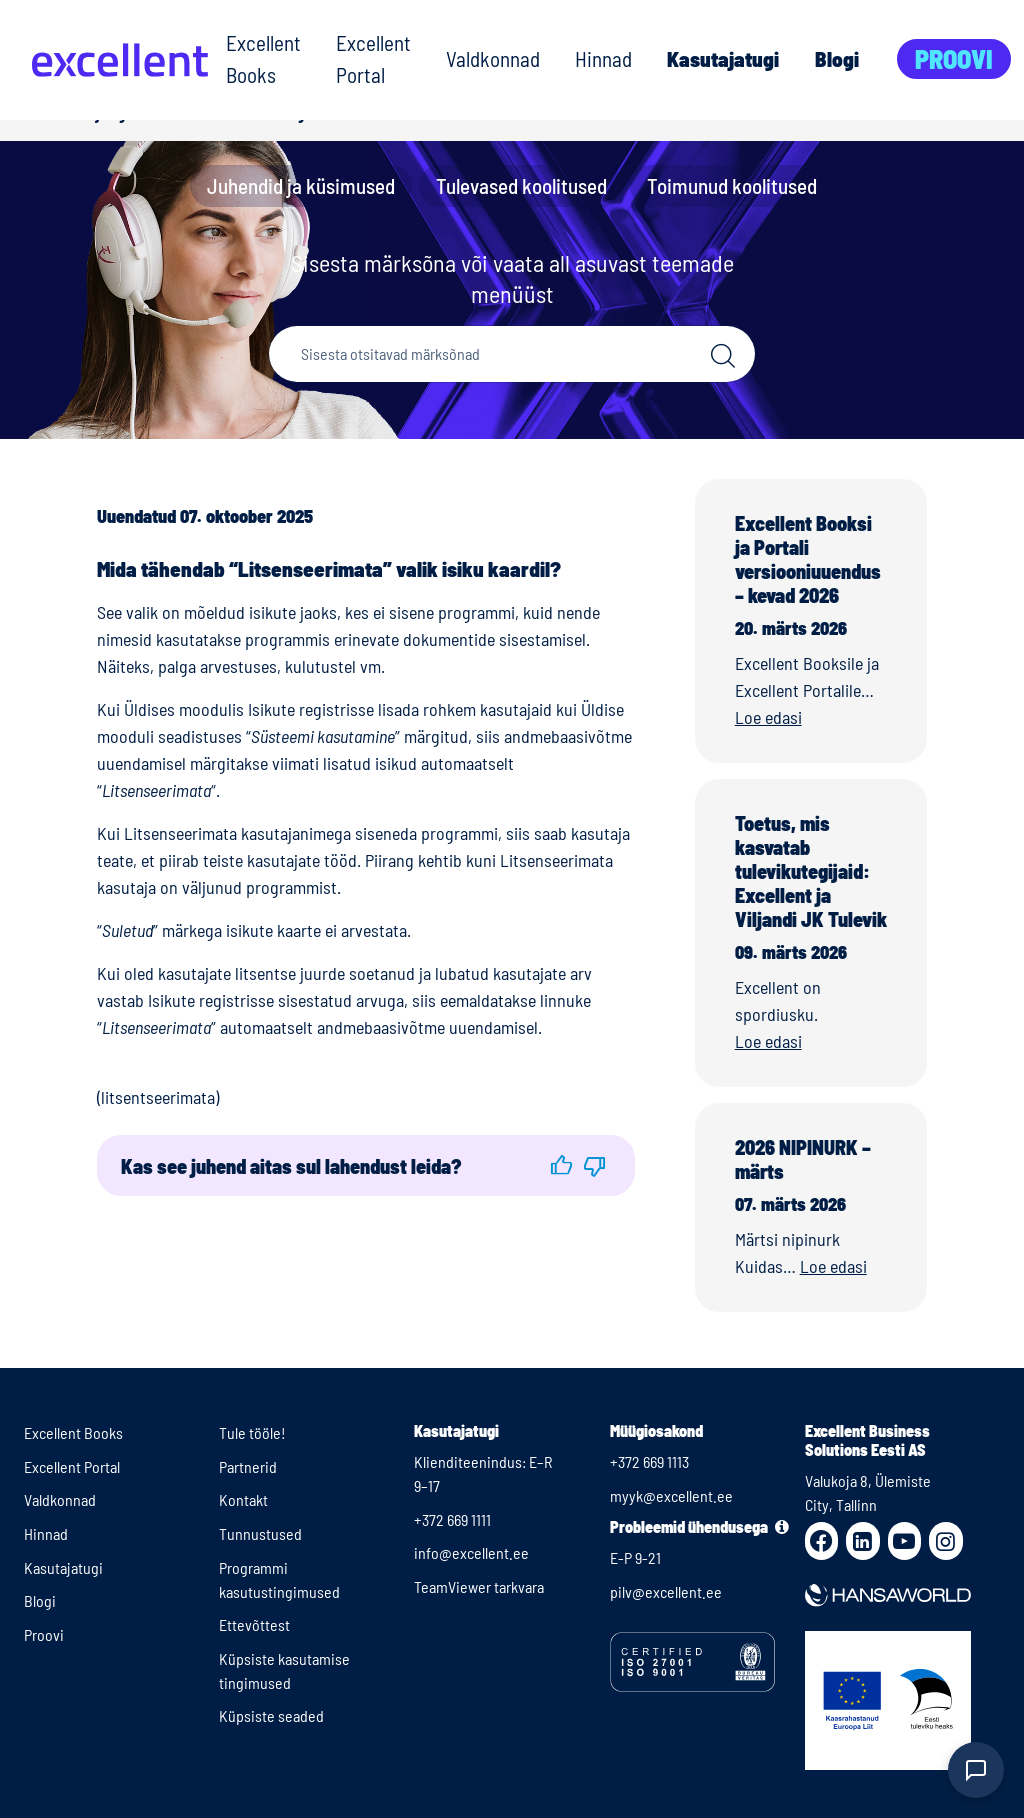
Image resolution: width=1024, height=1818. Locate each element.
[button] (561, 1165)
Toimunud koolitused (732, 185)
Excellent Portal (373, 58)
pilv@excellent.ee (666, 1591)
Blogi (837, 58)
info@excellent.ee (471, 1552)
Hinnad (603, 58)
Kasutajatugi (723, 58)
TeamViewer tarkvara (479, 1586)
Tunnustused (260, 1533)
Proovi (954, 58)
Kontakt (243, 1499)
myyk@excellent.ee (671, 1495)
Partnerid (248, 1466)
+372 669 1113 (649, 1461)
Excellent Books (263, 58)
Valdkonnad (493, 58)
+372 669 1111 (452, 1519)
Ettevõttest (254, 1624)
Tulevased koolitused (521, 185)
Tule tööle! (252, 1432)
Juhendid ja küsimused (301, 185)
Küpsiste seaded (271, 1715)
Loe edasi (768, 717)
